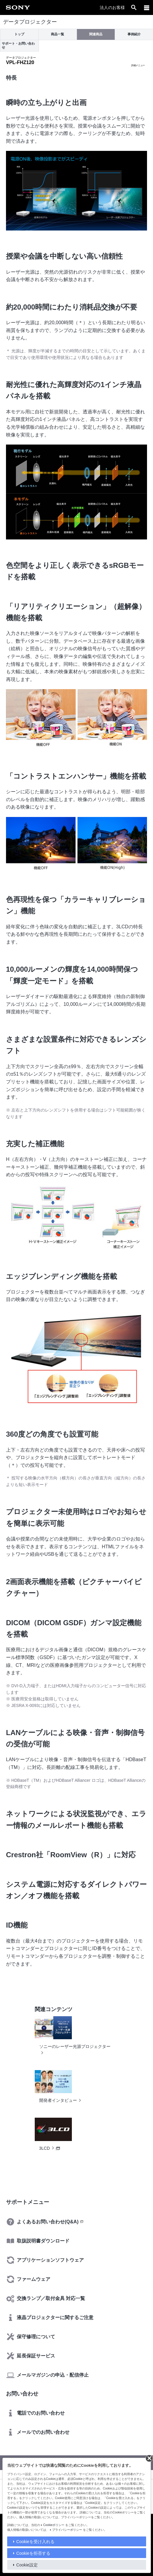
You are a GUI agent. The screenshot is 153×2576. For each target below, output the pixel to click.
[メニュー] (146, 7)
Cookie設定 (27, 2565)
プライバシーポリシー (67, 2529)
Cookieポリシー (53, 2525)
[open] (133, 7)
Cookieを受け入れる (35, 2541)
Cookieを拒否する (33, 2553)
